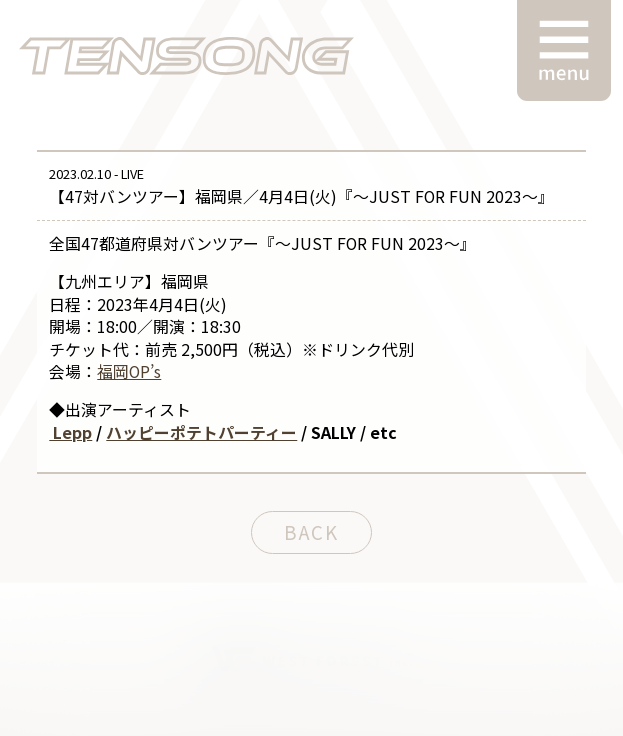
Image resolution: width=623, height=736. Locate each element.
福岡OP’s (129, 371)
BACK (311, 531)
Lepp (70, 432)
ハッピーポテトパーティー (201, 432)
